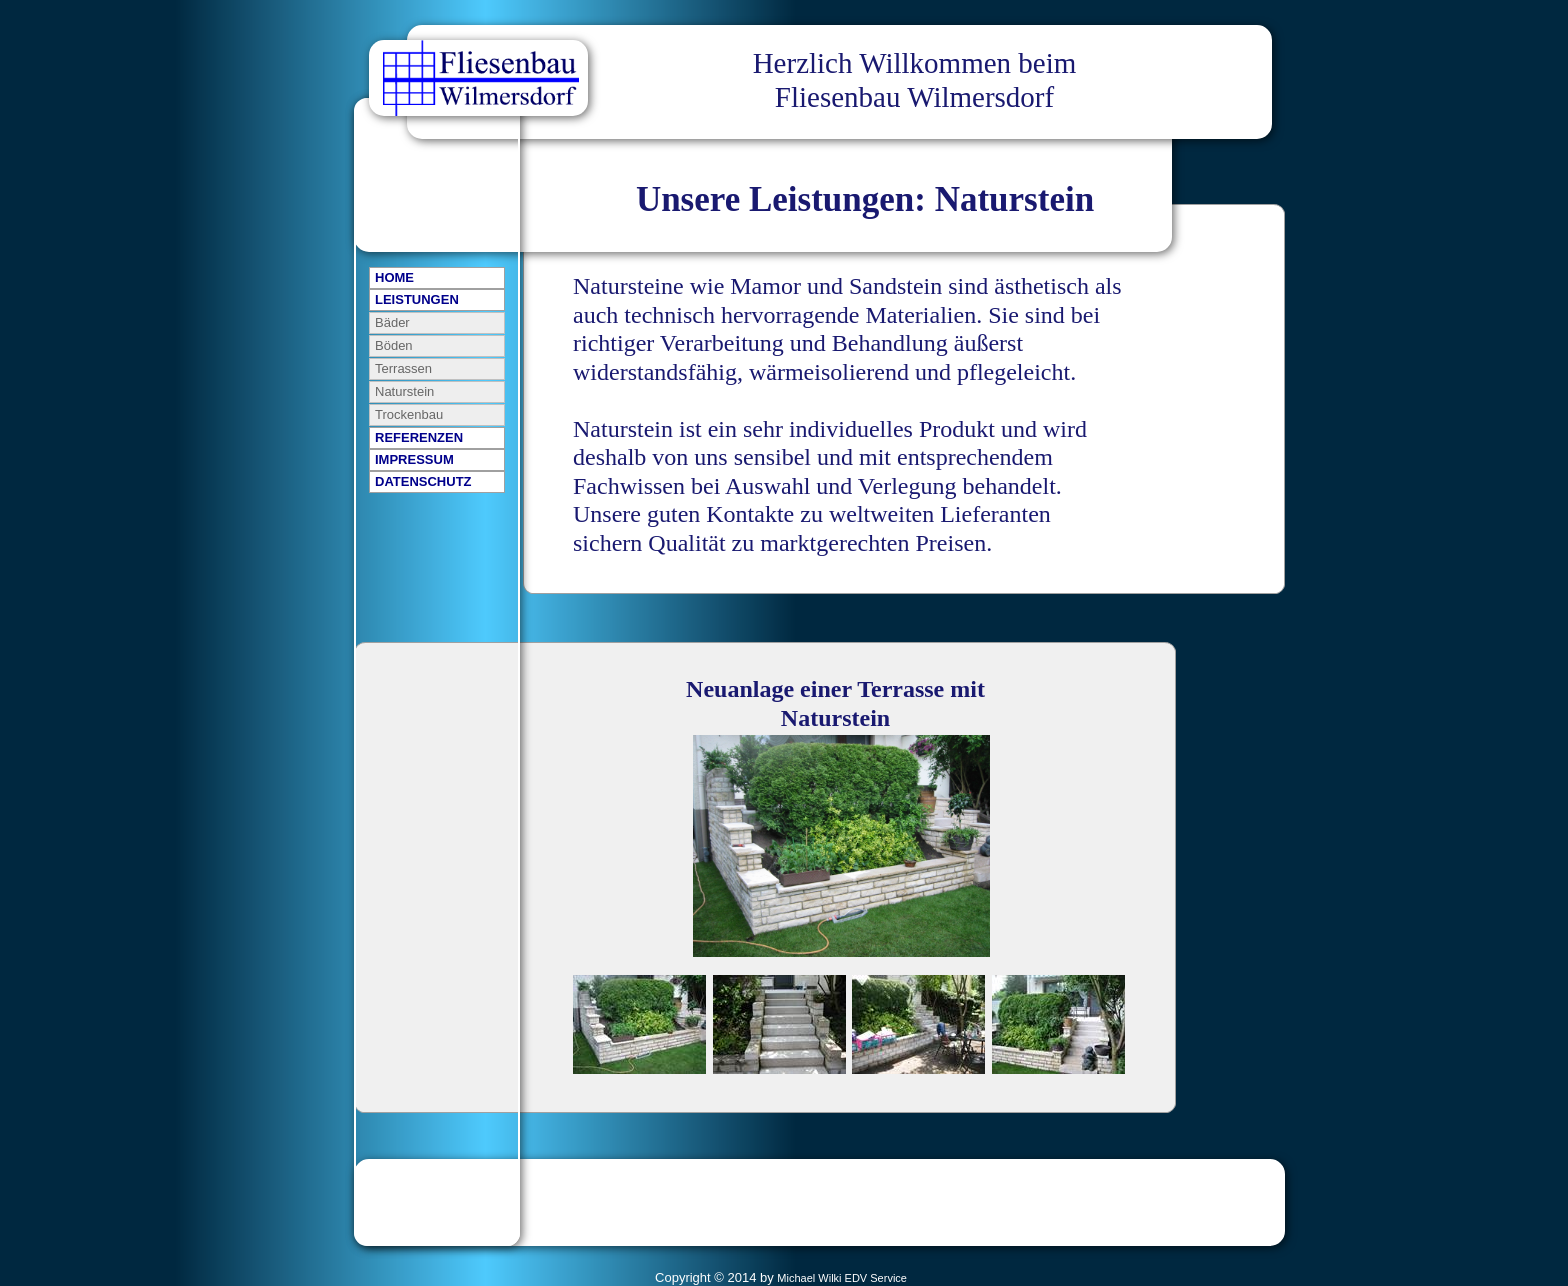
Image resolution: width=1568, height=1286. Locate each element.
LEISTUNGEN (417, 299)
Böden (394, 345)
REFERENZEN (419, 437)
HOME (394, 277)
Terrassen (403, 368)
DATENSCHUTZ (423, 481)
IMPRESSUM (414, 459)
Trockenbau (409, 414)
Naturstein (404, 391)
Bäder (392, 322)
